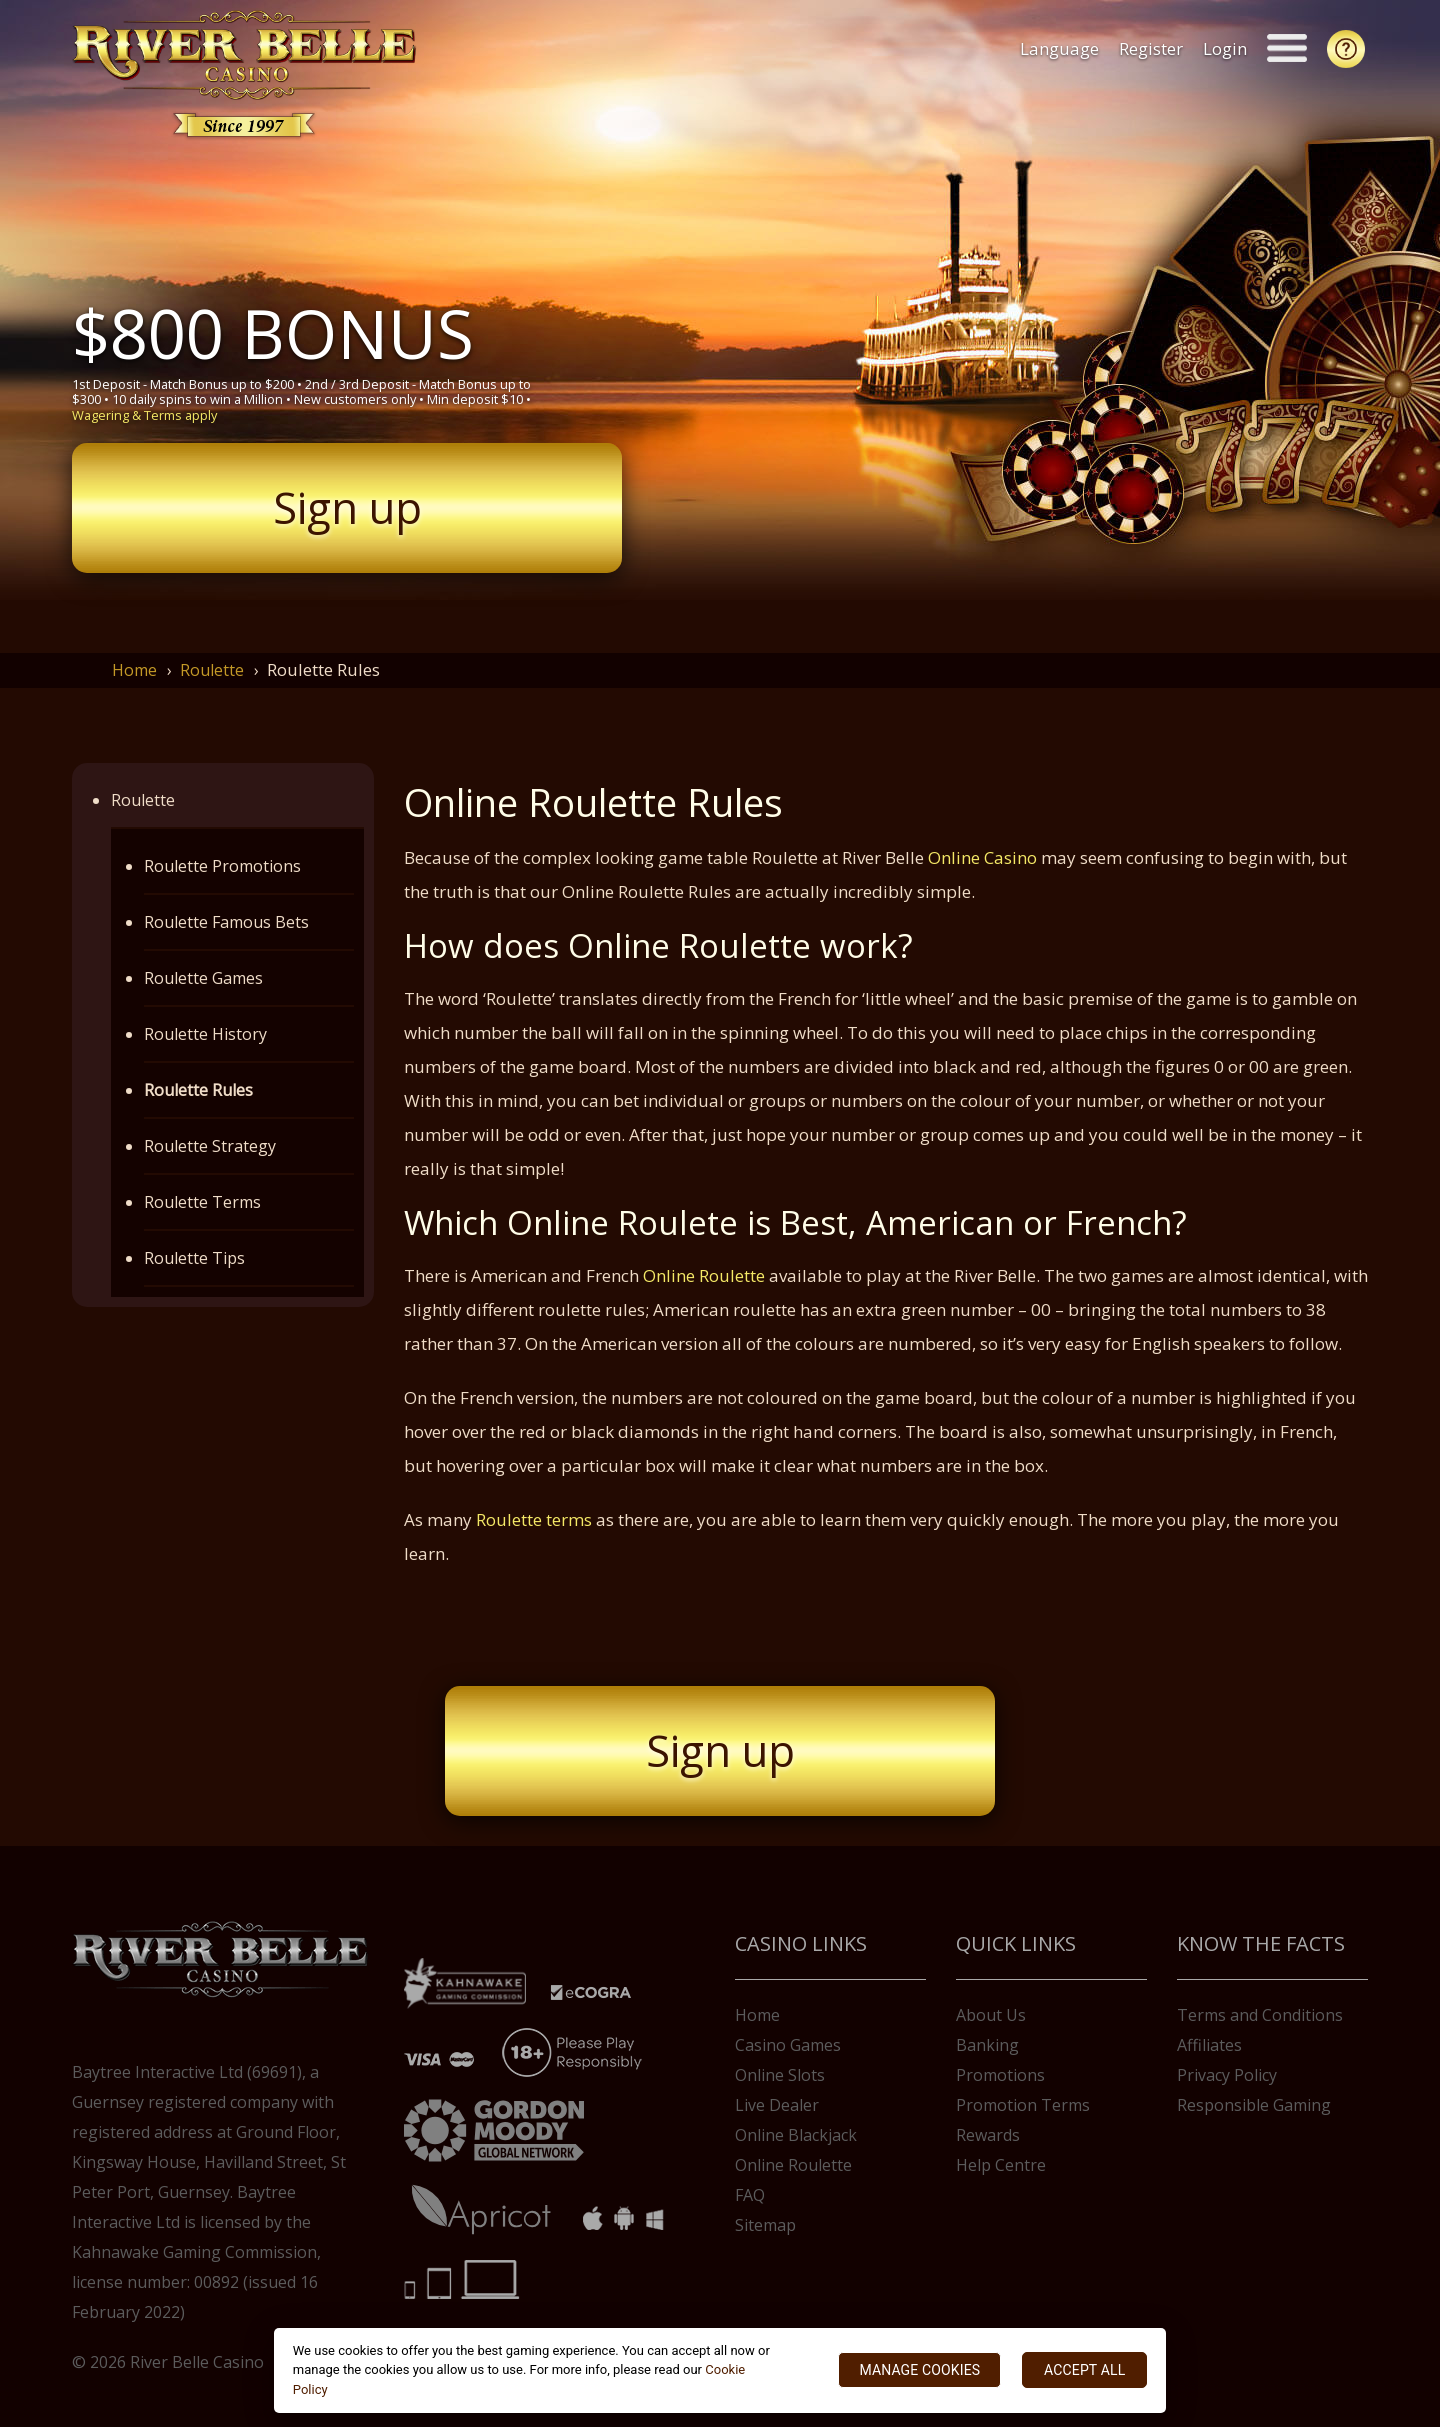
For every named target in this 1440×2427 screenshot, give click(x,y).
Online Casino (982, 857)
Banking (987, 2045)
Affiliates (1209, 2045)
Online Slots (780, 2075)
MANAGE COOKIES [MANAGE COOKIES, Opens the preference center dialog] (919, 2370)
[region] (720, 2370)
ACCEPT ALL (1084, 2370)
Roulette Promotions (222, 866)
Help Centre (1001, 2165)
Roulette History (205, 1034)
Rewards (988, 2135)
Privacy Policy (1227, 2075)
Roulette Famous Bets (226, 922)
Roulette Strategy (210, 1146)
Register (1154, 48)
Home (134, 670)
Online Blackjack (796, 2135)
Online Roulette (704, 1275)
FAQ (750, 2195)
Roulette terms (534, 1519)
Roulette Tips (194, 1258)
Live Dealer (777, 2105)
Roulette (212, 670)
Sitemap (765, 2225)
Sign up (347, 507)
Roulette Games (203, 978)
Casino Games (788, 2045)
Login (1228, 48)
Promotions (1000, 2075)
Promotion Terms (1023, 2105)
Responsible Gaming (1254, 2105)
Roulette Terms (202, 1202)
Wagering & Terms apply (144, 415)
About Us (991, 2015)
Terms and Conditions (1260, 2015)
